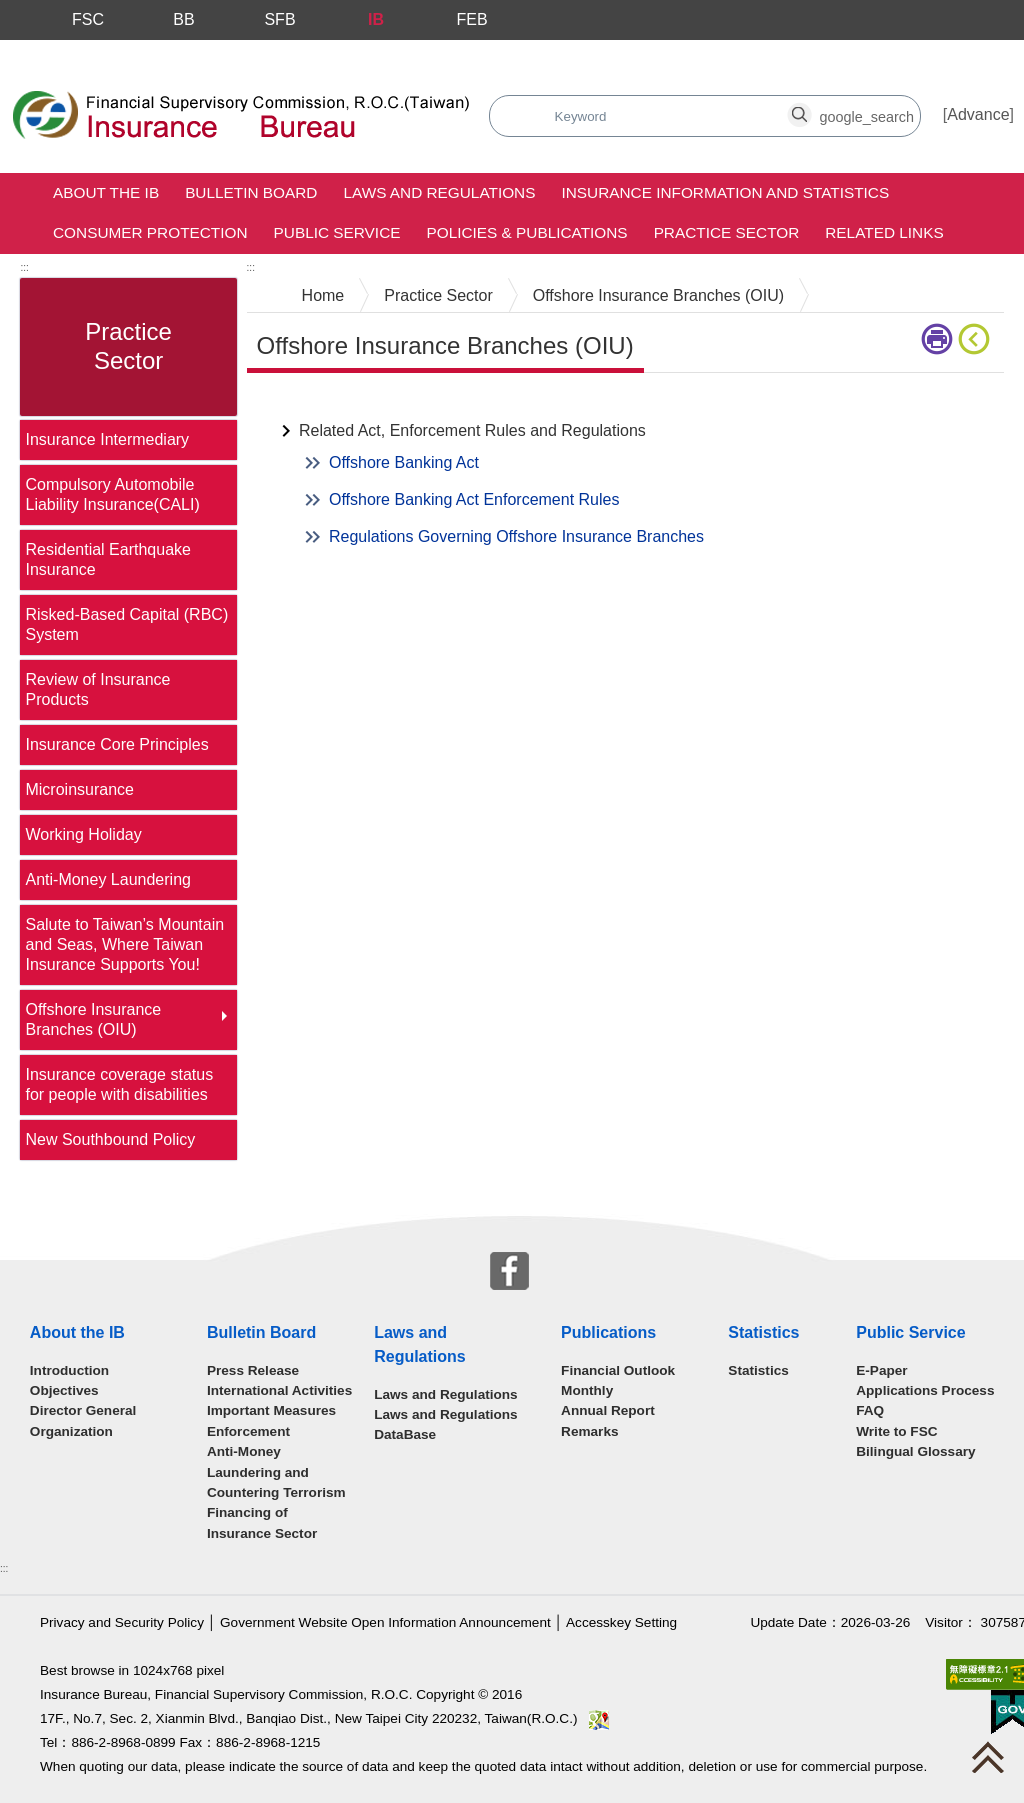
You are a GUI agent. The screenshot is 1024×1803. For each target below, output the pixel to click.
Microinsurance (79, 789)
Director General (83, 1410)
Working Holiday (83, 834)
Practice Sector (727, 232)
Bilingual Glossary (915, 1451)
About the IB (106, 192)
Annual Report (608, 1410)
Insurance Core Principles (116, 744)
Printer (937, 339)
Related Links (884, 232)
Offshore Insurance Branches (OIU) (93, 1019)
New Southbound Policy (110, 1139)
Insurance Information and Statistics (725, 192)
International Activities (279, 1390)
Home (323, 295)
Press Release (253, 1370)
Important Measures (271, 1410)
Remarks (589, 1431)
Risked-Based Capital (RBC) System (126, 624)
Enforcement (248, 1431)
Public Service (337, 232)
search (544, 105)
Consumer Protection (150, 232)
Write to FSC (896, 1431)
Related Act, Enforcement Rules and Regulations (472, 430)
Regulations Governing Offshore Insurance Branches (516, 536)
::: (24, 267)
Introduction (69, 1370)
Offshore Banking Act (404, 462)
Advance (978, 114)
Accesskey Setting (621, 1622)
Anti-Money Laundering (107, 879)
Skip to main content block (93, 50)
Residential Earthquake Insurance (107, 559)
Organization (71, 1431)
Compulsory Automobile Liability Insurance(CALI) (112, 494)
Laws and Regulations (439, 192)
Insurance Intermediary (107, 439)
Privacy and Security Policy (122, 1622)
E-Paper (881, 1370)
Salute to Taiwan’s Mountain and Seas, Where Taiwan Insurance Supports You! (124, 944)
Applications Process (925, 1390)
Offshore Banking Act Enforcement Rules (474, 499)
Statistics (758, 1370)
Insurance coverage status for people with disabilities (119, 1084)
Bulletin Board (251, 192)
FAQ (870, 1410)
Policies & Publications (526, 232)
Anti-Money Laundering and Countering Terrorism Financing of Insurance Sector (276, 1492)
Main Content (294, 403)
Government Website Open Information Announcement (385, 1622)
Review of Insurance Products (97, 689)
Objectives (64, 1390)
